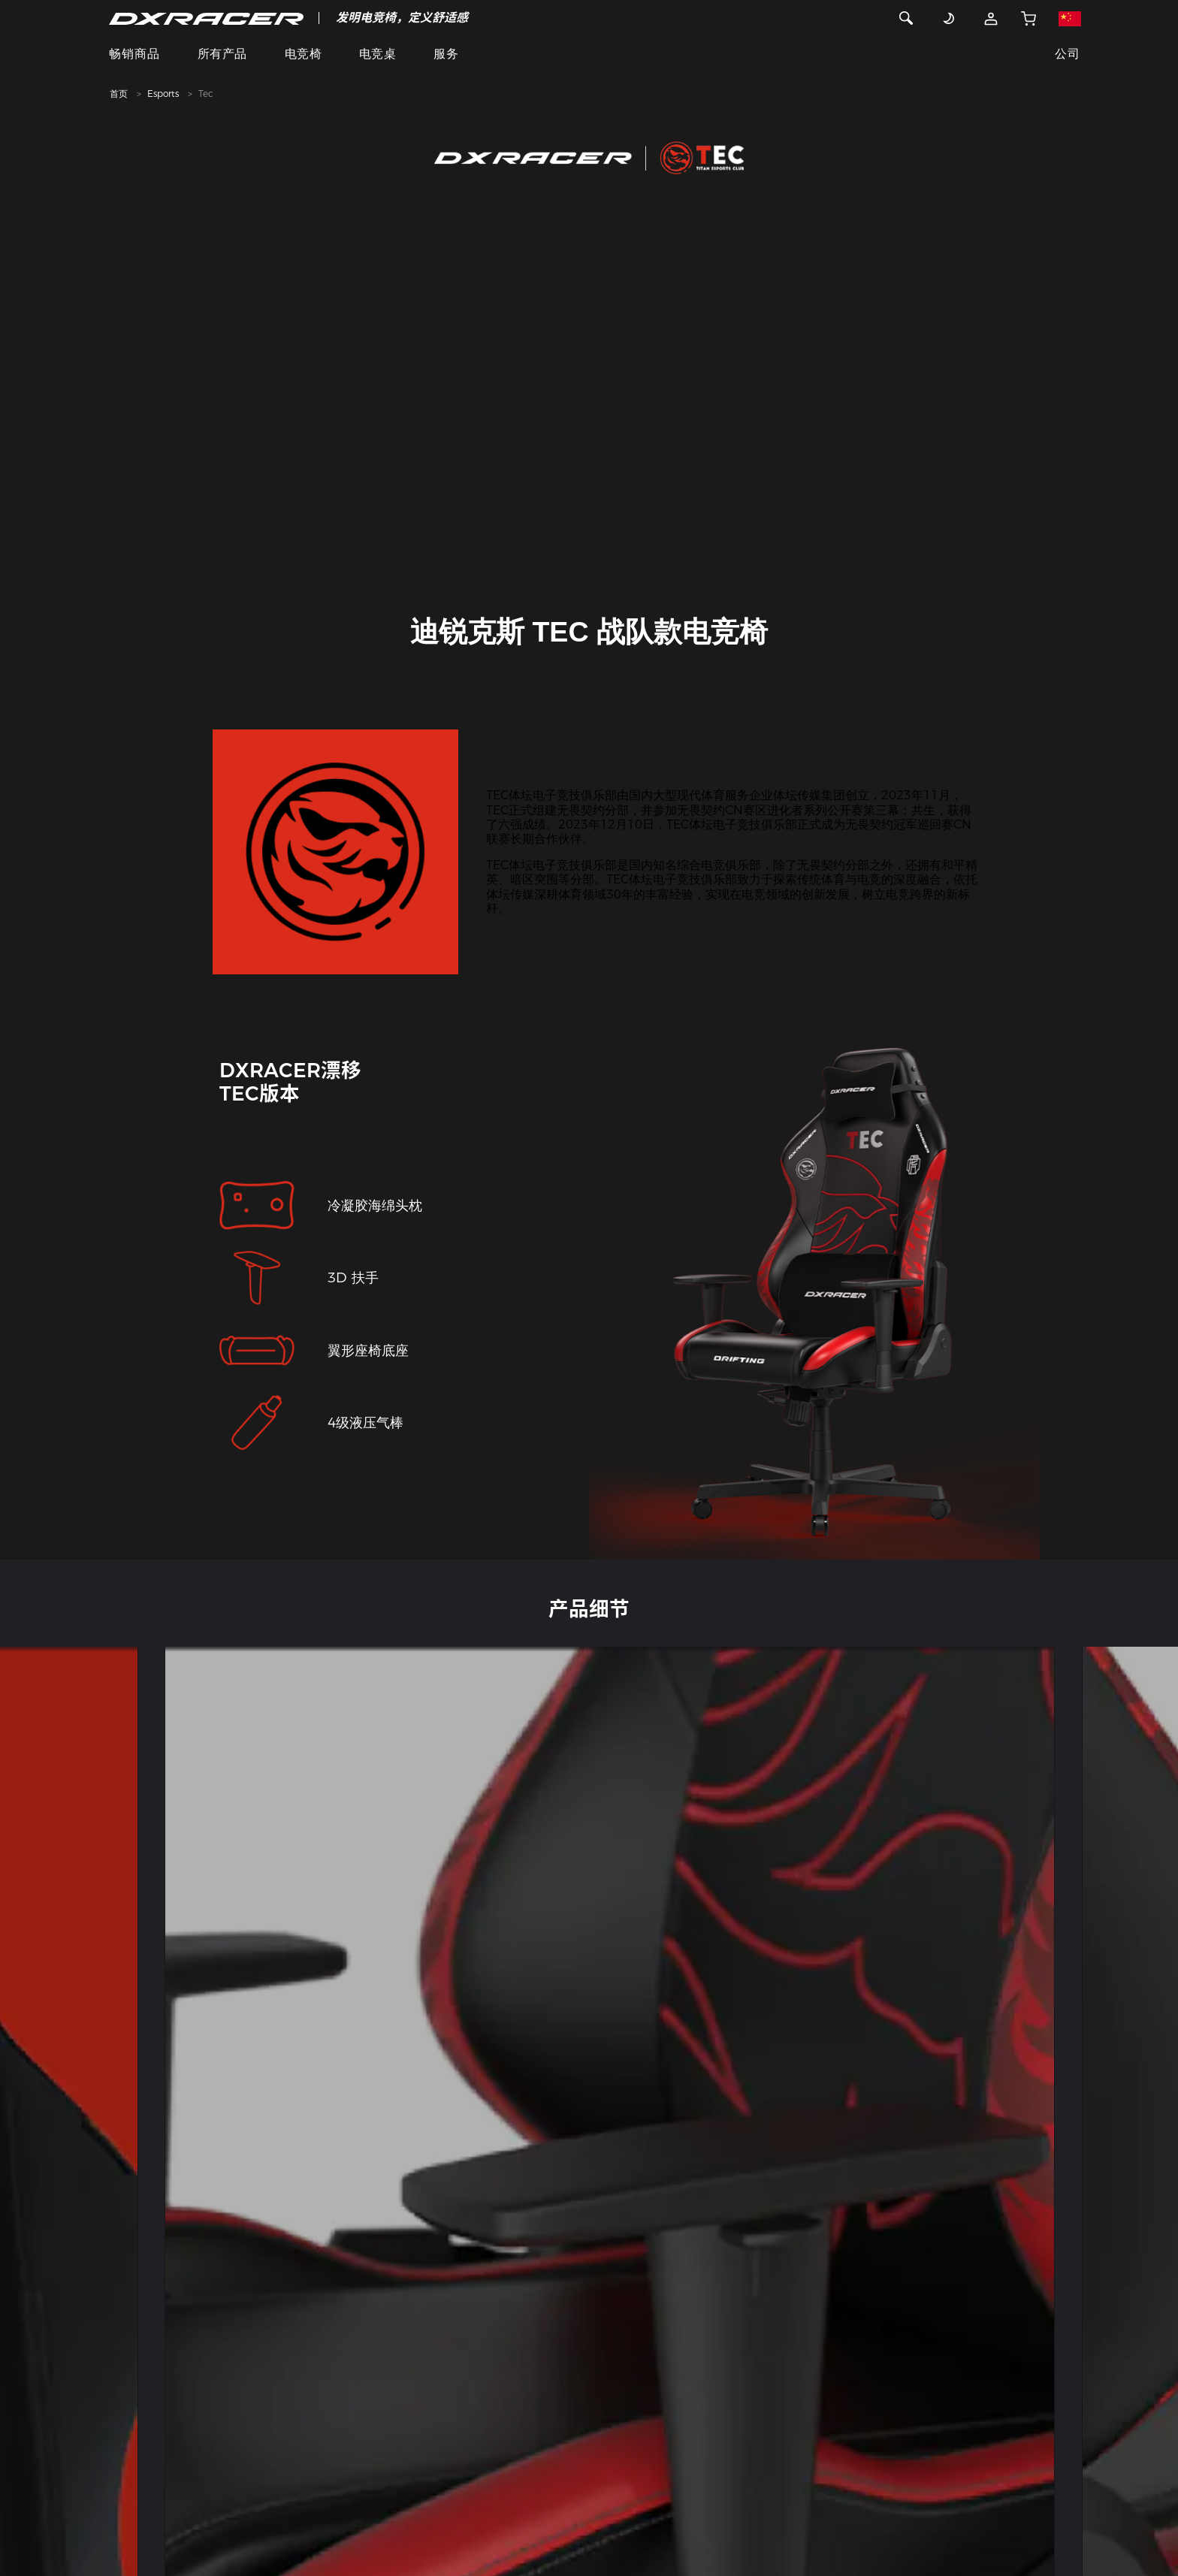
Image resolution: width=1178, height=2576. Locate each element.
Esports (163, 93)
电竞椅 (303, 54)
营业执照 (700, 2519)
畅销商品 (134, 54)
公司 (1067, 54)
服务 (445, 54)
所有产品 (222, 54)
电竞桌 (377, 54)
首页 (119, 93)
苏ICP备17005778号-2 (767, 2505)
